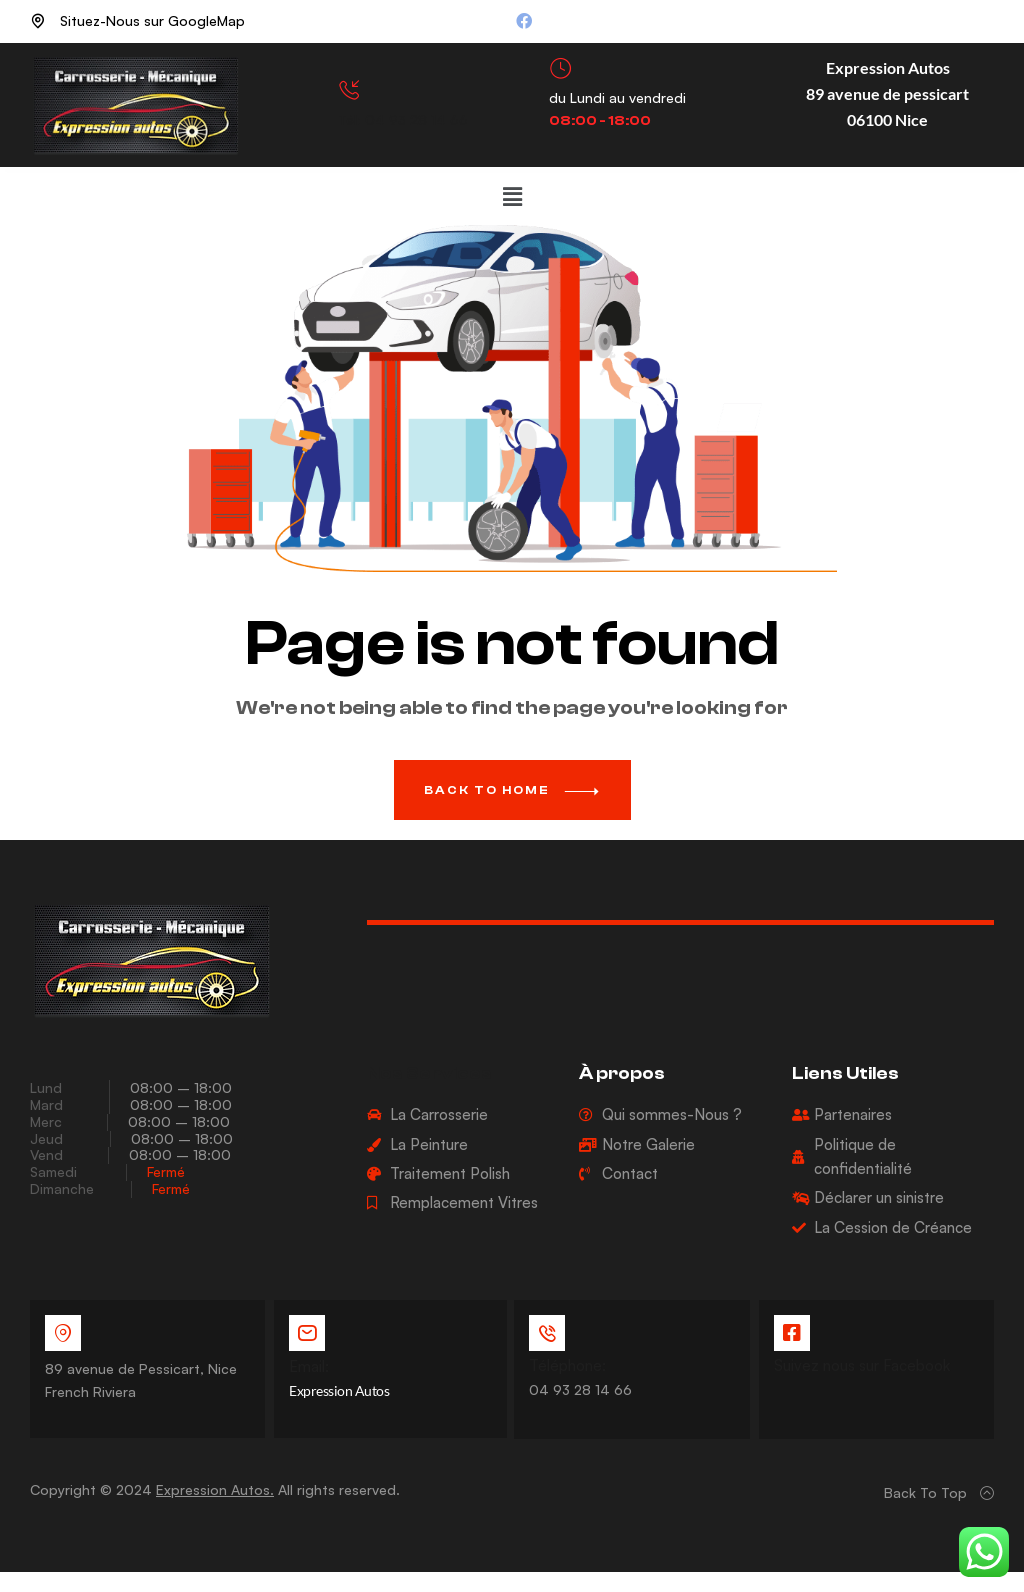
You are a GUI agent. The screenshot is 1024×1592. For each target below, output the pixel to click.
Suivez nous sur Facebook (862, 1365)
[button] (512, 196)
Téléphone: (568, 1365)
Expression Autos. (215, 1488)
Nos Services (429, 1073)
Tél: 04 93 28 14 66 (403, 119)
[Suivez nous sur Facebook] (792, 1333)
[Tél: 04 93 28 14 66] (350, 90)
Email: (309, 1366)
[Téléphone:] (548, 1333)
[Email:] (307, 1333)
